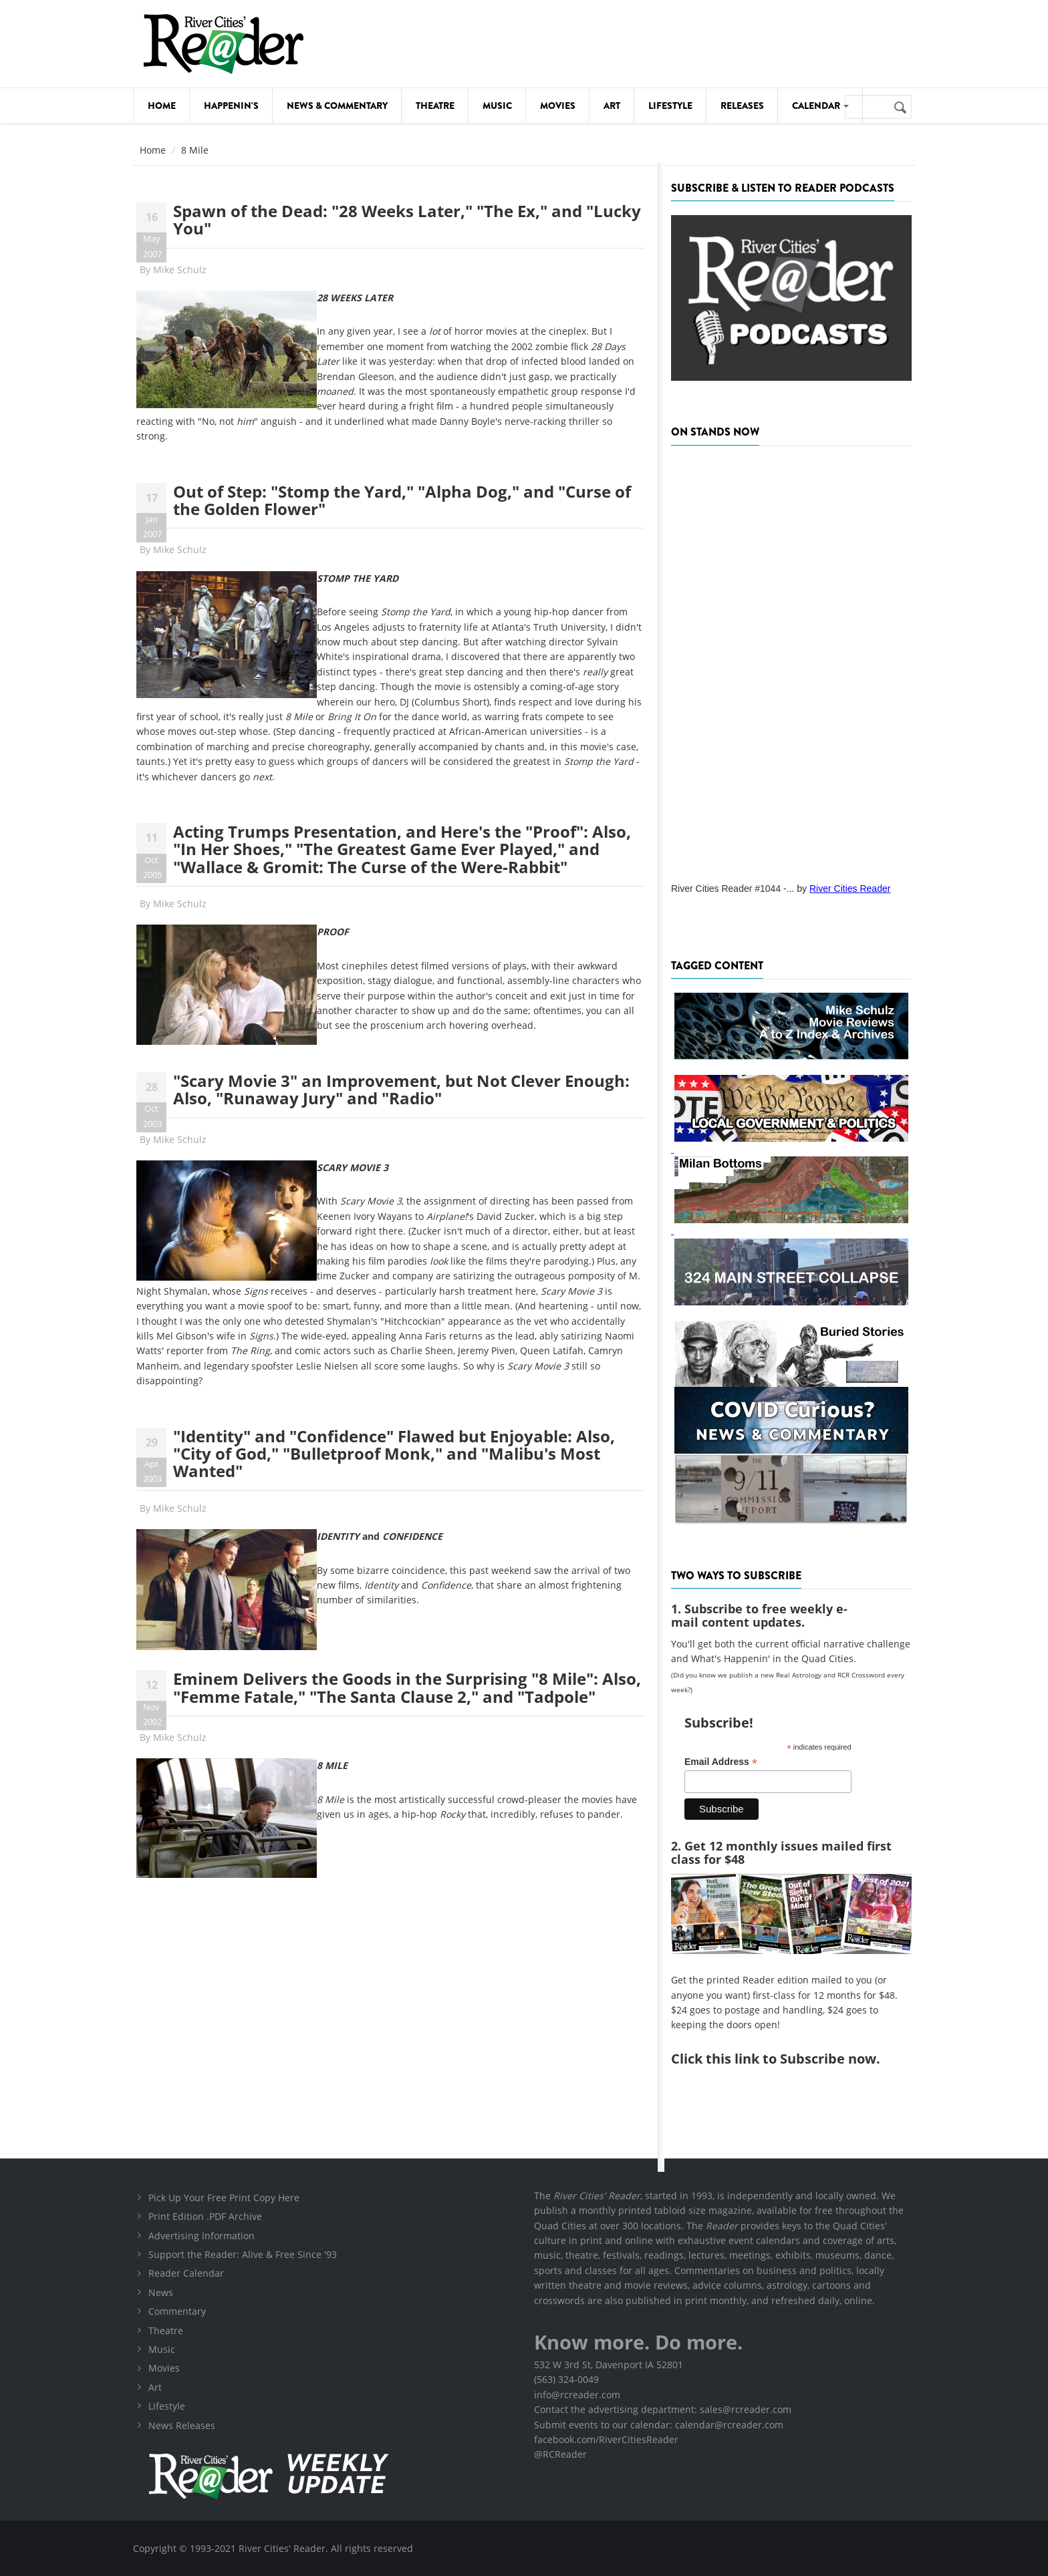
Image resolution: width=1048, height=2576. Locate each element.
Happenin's (231, 105)
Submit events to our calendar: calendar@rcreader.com (658, 2424)
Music (497, 105)
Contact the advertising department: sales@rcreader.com (662, 2409)
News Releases (181, 2425)
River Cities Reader (849, 888)
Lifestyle (670, 105)
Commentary (177, 2311)
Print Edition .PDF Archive (205, 2216)
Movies (557, 105)
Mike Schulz (180, 269)
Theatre (435, 105)
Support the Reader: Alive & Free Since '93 (242, 2254)
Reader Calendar (186, 2273)
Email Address (720, 1762)
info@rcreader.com (577, 2394)
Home (162, 105)
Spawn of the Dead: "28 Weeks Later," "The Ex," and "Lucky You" (407, 219)
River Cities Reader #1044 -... (732, 888)
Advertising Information (201, 2235)
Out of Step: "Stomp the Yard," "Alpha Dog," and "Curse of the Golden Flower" (402, 500)
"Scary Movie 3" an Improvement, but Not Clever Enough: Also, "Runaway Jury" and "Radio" (401, 1089)
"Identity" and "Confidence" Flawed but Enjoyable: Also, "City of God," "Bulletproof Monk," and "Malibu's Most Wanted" (394, 1453)
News (160, 2292)
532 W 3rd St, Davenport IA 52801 (608, 2364)
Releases (742, 105)
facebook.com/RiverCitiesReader (606, 2439)
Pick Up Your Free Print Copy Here (223, 2197)
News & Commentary (337, 105)
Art (612, 105)
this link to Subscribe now (791, 2059)
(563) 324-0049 (566, 2379)
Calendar (820, 105)
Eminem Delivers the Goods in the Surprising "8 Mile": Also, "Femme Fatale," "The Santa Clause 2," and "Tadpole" (407, 1687)
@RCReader (560, 2454)
